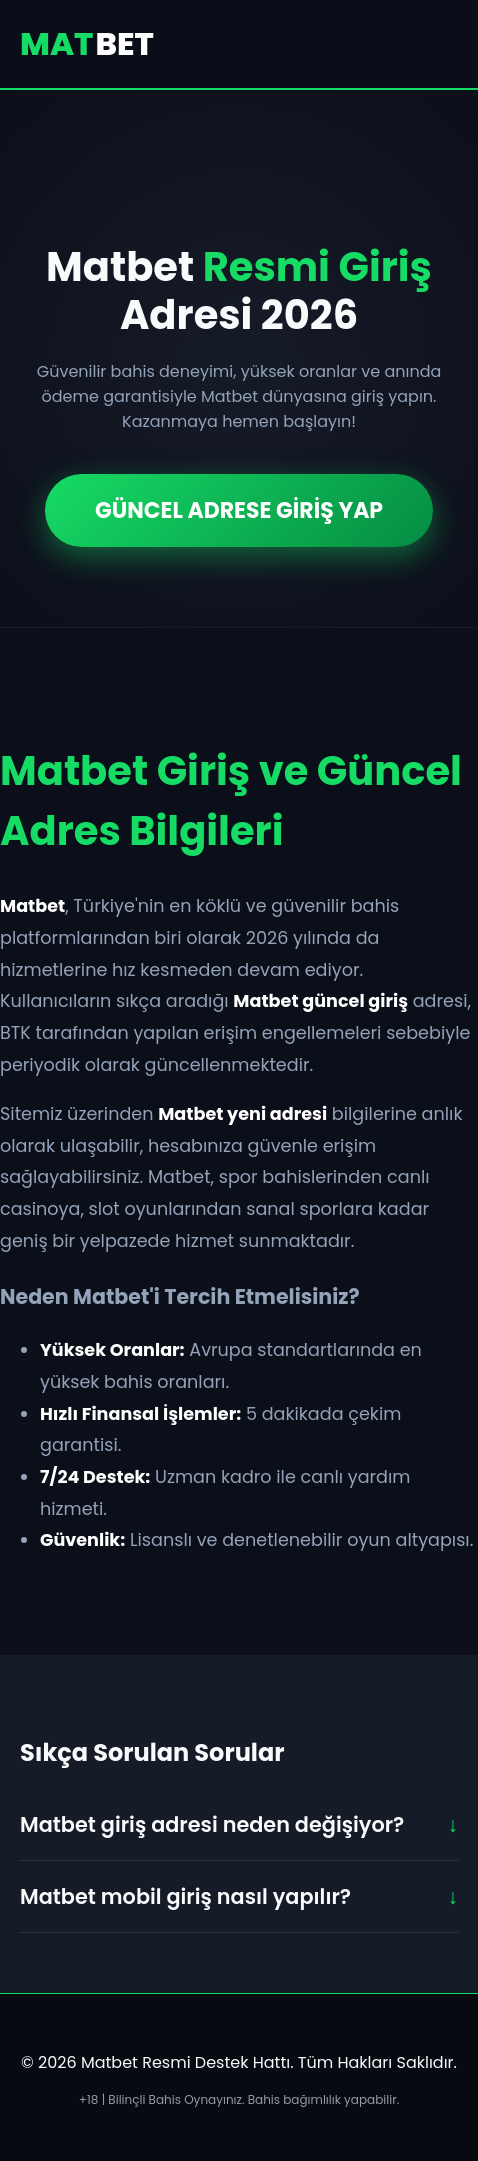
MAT (87, 44)
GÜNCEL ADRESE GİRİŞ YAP (239, 510)
